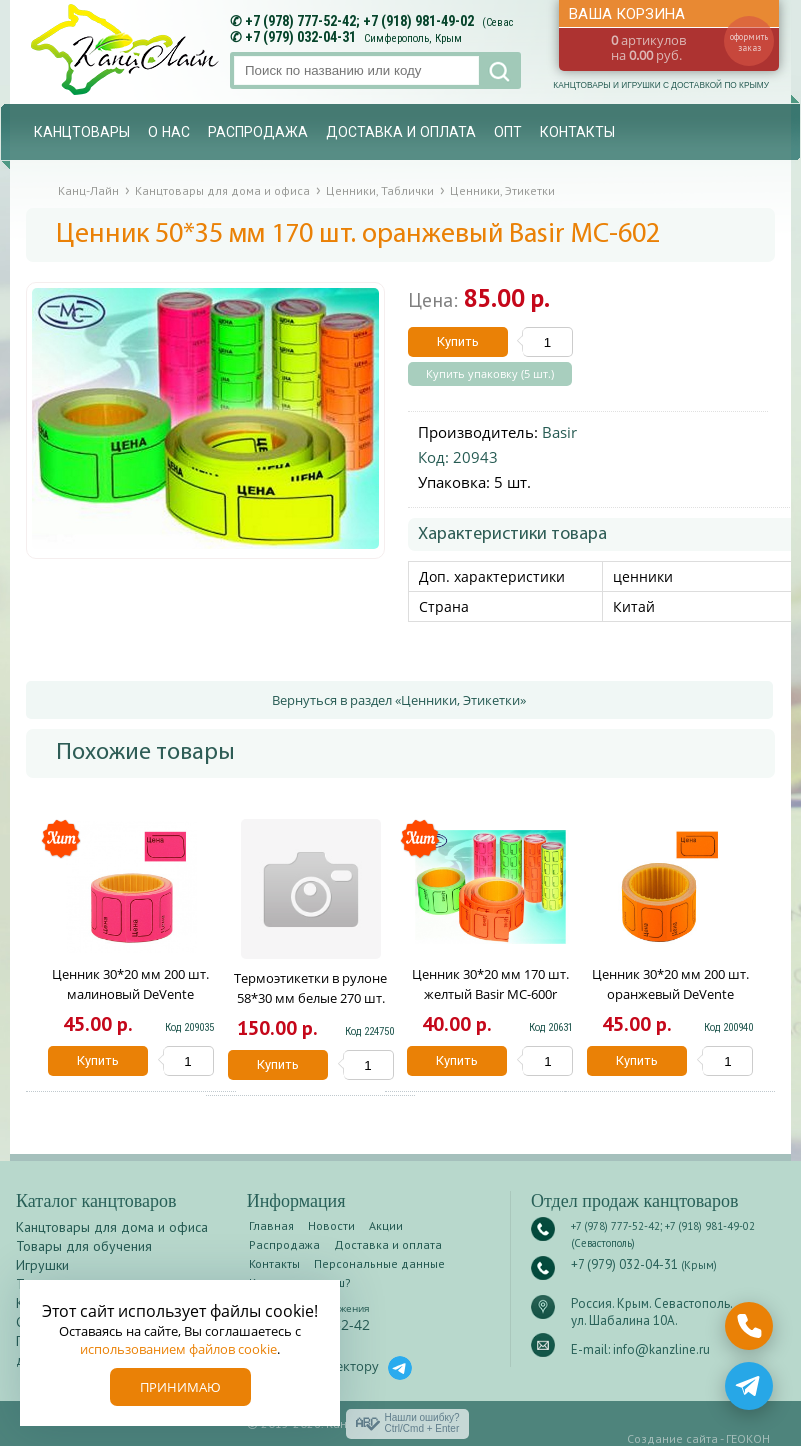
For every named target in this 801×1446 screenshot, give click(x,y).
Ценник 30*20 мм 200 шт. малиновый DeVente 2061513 (130, 994)
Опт (508, 132)
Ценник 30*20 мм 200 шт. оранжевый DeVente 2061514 (670, 994)
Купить (458, 341)
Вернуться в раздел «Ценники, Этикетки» (399, 700)
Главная (271, 1225)
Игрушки (42, 1265)
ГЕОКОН (748, 1438)
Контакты (577, 132)
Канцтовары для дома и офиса (112, 1227)
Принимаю (180, 1387)
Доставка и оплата (401, 132)
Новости (331, 1225)
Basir (559, 432)
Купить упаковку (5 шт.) (490, 374)
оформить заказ (749, 42)
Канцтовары (82, 132)
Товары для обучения (84, 1246)
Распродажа (258, 132)
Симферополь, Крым (413, 38)
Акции (386, 1225)
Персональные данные (379, 1263)
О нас (169, 132)
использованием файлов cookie (178, 1349)
